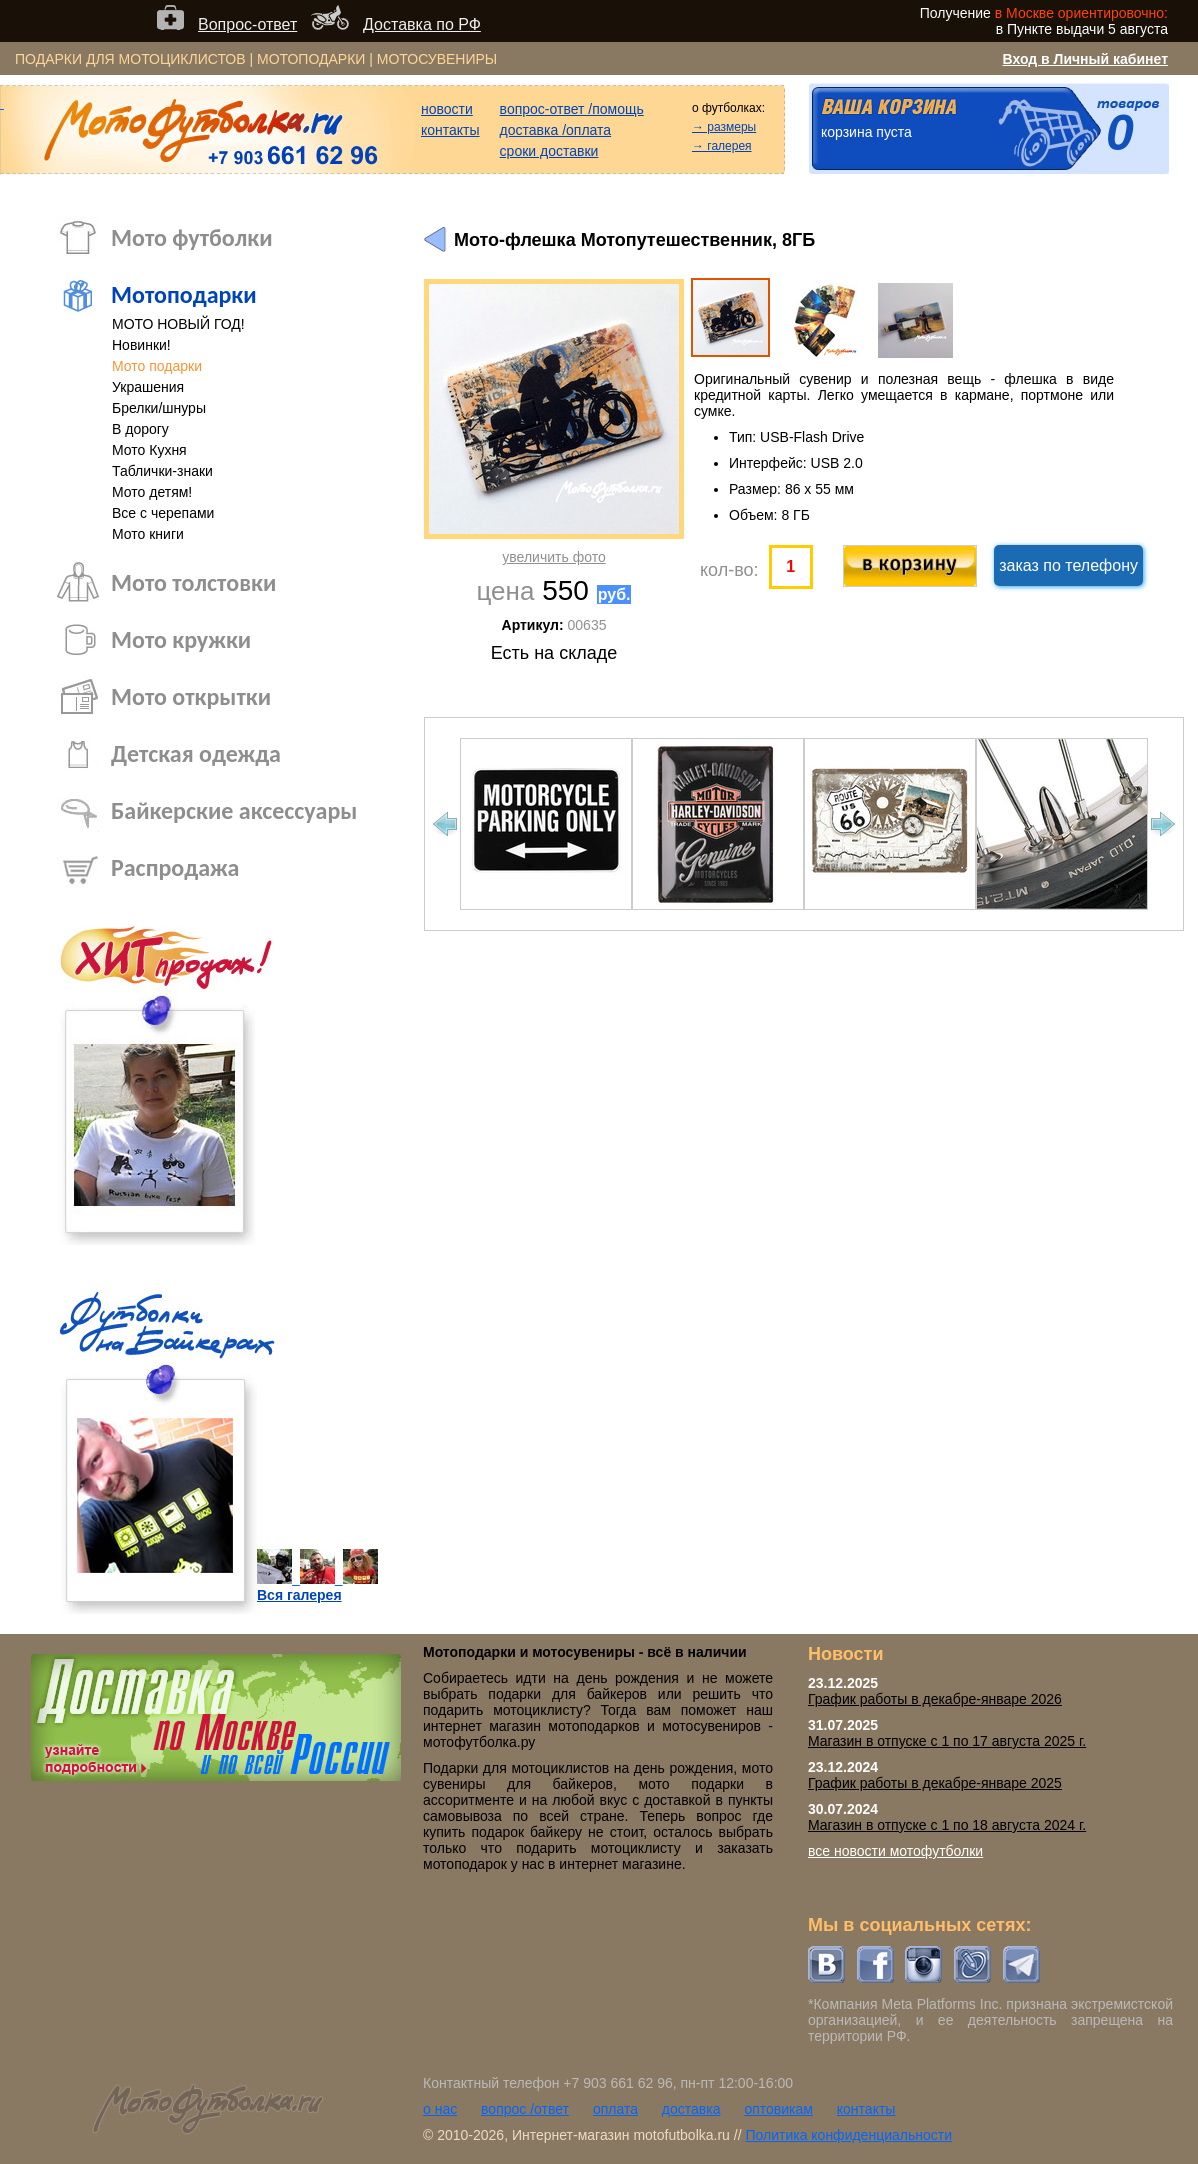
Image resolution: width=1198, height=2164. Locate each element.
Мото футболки (192, 237)
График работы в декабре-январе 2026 (935, 1699)
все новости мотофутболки (895, 1851)
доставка (691, 2109)
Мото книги (148, 534)
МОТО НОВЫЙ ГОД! (178, 324)
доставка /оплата (556, 130)
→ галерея (722, 146)
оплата (615, 2109)
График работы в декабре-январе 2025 (935, 1783)
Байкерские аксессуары (234, 810)
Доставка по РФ (422, 24)
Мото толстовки (193, 582)
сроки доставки (549, 151)
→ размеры (724, 127)
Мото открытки (191, 696)
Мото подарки (157, 366)
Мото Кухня (149, 450)
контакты (450, 130)
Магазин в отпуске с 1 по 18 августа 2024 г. (947, 1825)
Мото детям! (152, 492)
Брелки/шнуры (159, 408)
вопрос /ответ (525, 2109)
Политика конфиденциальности (848, 2135)
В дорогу (140, 429)
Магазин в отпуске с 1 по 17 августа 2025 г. (947, 1741)
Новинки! (141, 345)
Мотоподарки (184, 294)
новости (447, 109)
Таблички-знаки (162, 471)
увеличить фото (553, 557)
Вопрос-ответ (247, 24)
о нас (440, 2109)
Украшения (148, 387)
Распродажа (175, 867)
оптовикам (778, 2109)
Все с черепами (163, 513)
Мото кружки (181, 639)
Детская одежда (196, 753)
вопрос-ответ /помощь (572, 109)
